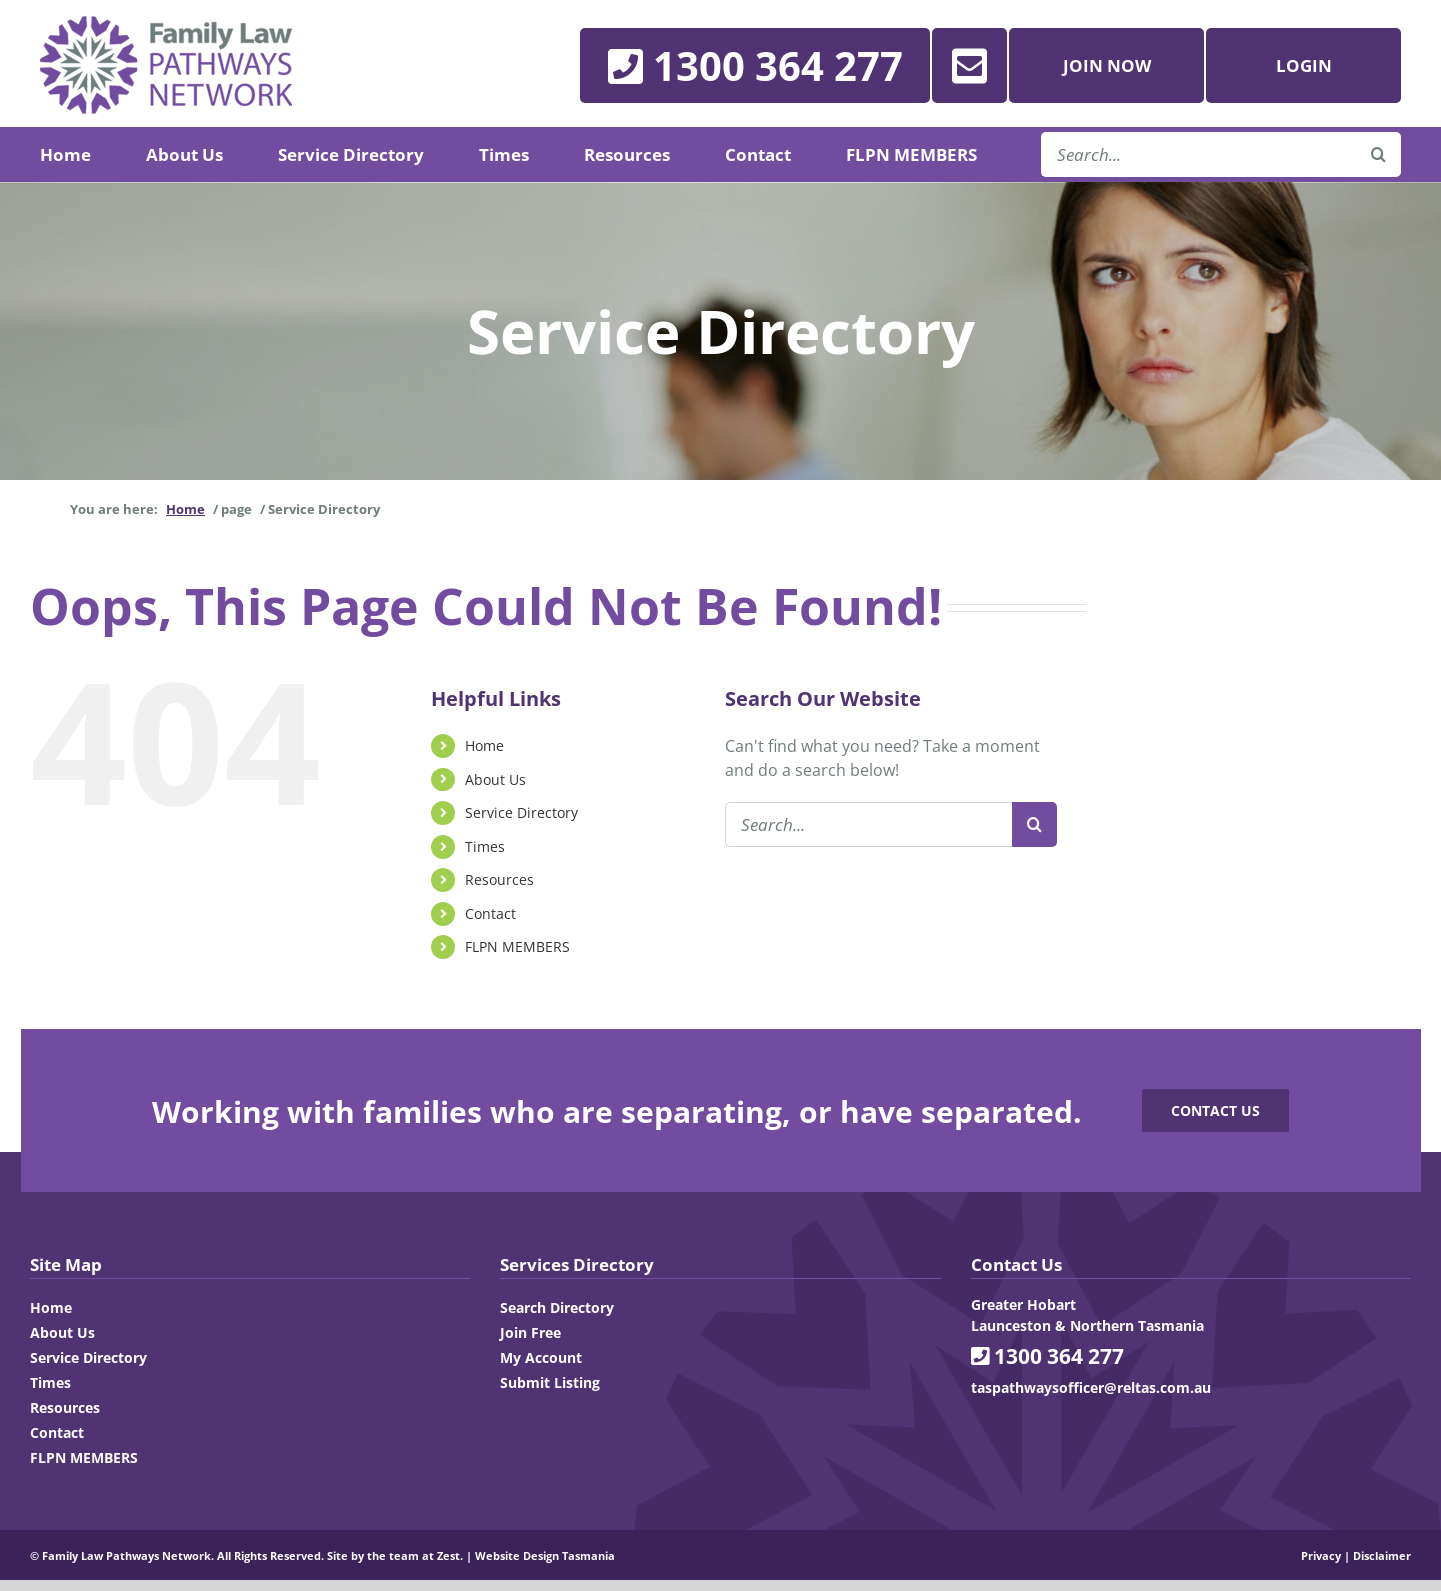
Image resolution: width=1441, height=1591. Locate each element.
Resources (499, 879)
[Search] (1034, 824)
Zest (448, 1555)
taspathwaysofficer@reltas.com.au (1091, 1387)
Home (484, 745)
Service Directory (521, 812)
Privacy (1321, 1555)
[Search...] (868, 824)
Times (485, 846)
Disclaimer (1382, 1555)
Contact (490, 913)
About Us (495, 779)
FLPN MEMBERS (517, 946)
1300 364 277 (1047, 1356)
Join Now (1107, 65)
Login (1304, 65)
